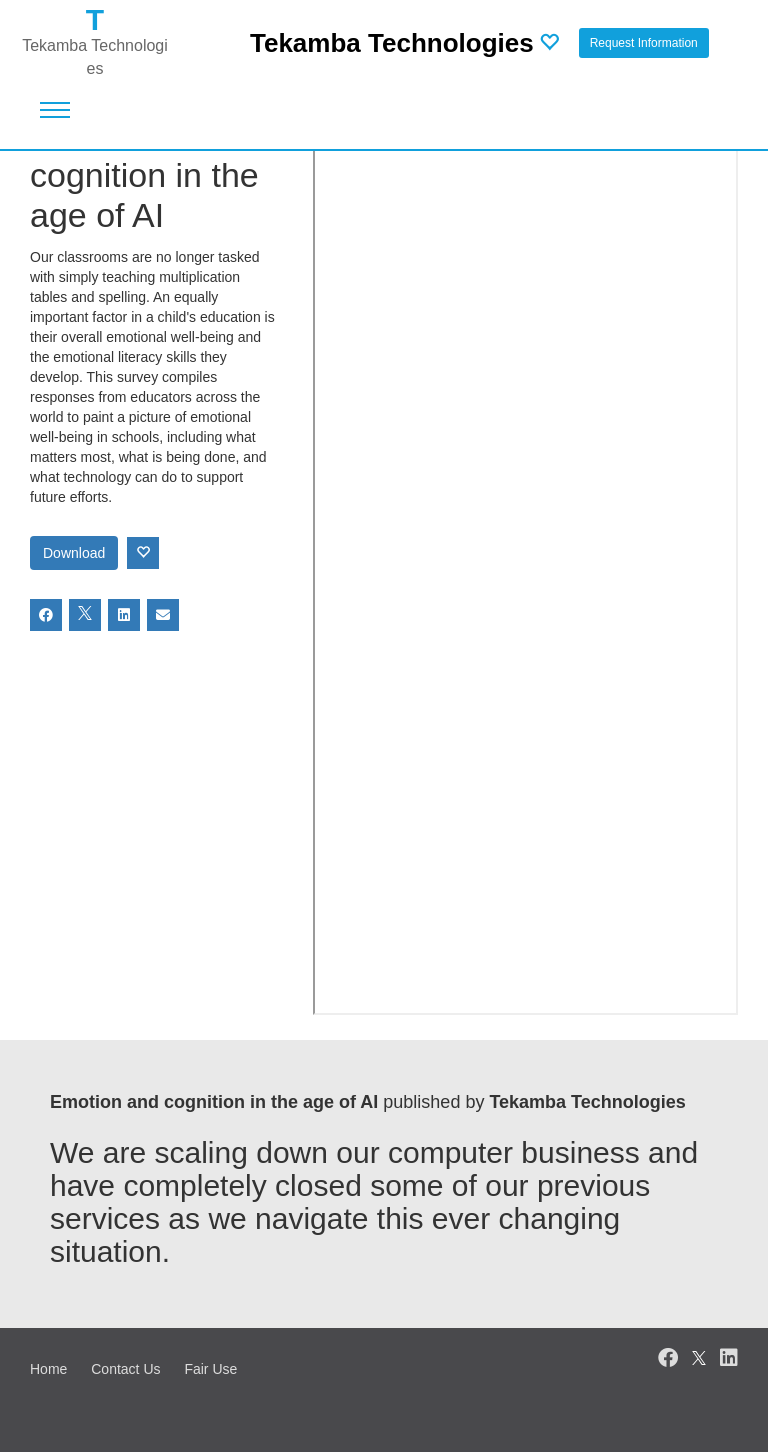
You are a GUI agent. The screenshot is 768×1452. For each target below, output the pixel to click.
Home (48, 1369)
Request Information (644, 43)
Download (74, 553)
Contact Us (125, 1369)
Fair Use (210, 1369)
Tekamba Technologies (392, 43)
